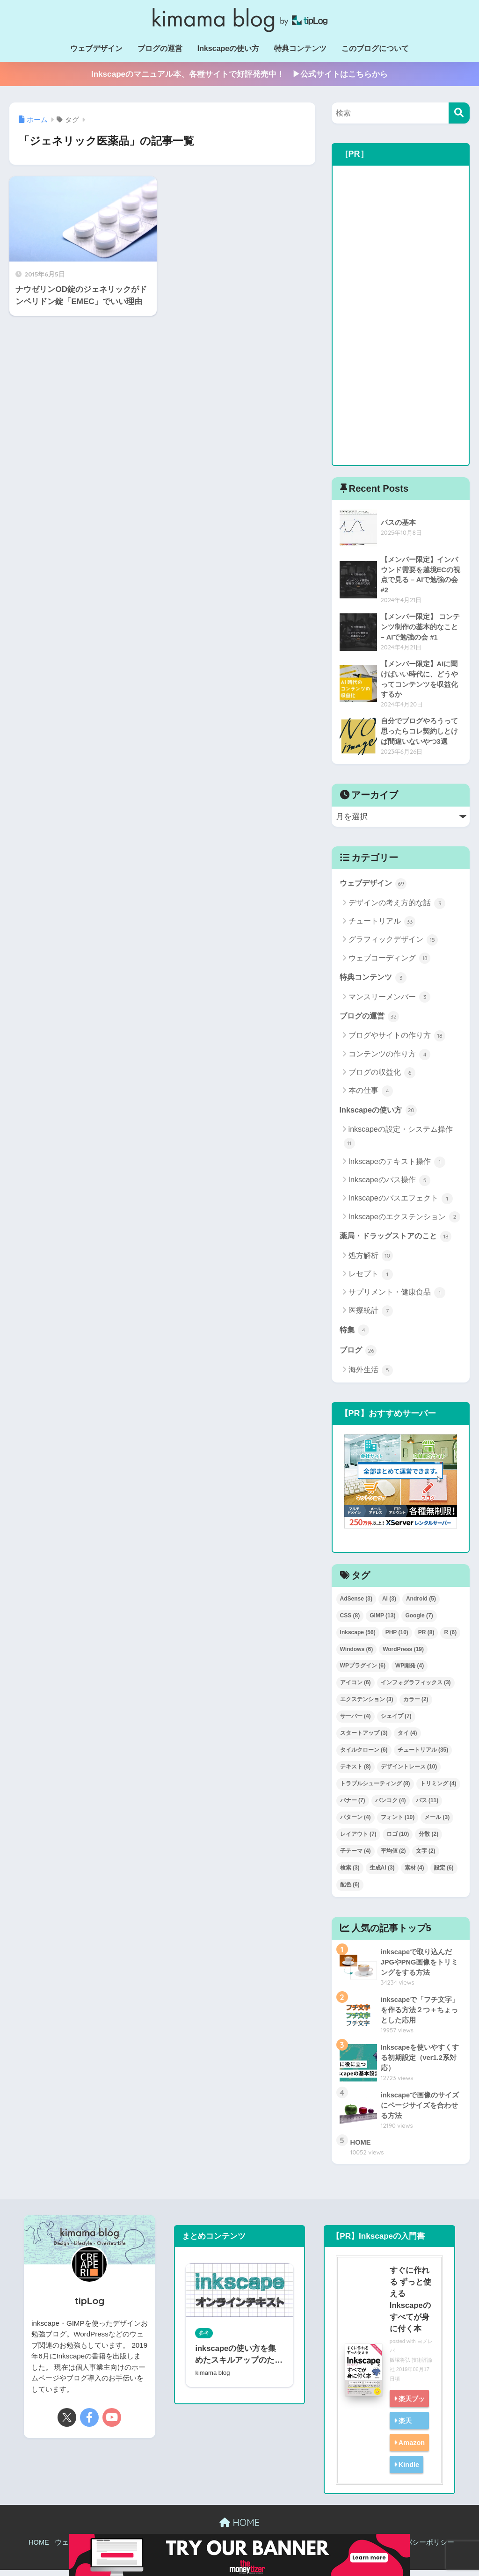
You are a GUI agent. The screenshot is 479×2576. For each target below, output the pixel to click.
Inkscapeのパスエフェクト (400, 1203)
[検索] (459, 113)
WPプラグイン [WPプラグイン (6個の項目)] (362, 1671)
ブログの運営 (160, 48)
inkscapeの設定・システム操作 (398, 1142)
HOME (239, 2529)
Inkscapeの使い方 (228, 48)
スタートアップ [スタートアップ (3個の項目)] (364, 1739)
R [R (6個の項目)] (450, 1638)
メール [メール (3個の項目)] (437, 1823)
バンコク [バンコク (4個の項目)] (390, 1806)
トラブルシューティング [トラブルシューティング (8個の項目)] (375, 1789)
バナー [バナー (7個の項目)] (352, 1806)
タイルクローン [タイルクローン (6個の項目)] (364, 1756)
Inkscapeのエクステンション (404, 1221)
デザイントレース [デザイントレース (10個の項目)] (409, 1772)
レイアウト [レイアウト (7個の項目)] (358, 1840)
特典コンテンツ (300, 48)
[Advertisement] (400, 315)
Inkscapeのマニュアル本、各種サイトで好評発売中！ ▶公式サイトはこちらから (239, 74)
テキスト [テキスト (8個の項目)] (355, 1772)
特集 (355, 1335)
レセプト (370, 1279)
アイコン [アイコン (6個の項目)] (355, 1688)
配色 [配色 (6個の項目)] (350, 1890)
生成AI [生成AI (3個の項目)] (382, 1873)
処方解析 (370, 1260)
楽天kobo (402, 2435)
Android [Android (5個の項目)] (421, 1604)
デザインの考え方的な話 (396, 906)
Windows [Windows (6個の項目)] (356, 1655)
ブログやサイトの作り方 (396, 1040)
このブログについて (375, 48)
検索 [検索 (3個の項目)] (350, 1873)
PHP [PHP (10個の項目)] (396, 1638)
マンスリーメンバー (389, 1000)
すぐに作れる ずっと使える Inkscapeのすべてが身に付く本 (410, 2305)
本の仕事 (370, 1095)
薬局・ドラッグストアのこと (399, 1240)
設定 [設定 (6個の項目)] (444, 1873)
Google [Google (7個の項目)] (419, 1621)
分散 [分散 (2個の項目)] (428, 1840)
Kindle (408, 2470)
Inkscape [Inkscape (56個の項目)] (358, 1638)
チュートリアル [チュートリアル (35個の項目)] (423, 1756)
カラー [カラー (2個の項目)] (415, 1705)
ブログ (359, 1356)
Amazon (411, 2448)
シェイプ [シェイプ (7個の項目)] (396, 1722)
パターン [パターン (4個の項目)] (355, 1823)
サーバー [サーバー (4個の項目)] (355, 1722)
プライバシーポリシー (419, 2549)
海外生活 (370, 1376)
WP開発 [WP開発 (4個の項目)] (409, 1671)
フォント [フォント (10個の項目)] (398, 1823)
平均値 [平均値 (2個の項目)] (393, 1857)
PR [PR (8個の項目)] (426, 1638)
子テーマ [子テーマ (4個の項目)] (355, 1857)
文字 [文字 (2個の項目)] (425, 1857)
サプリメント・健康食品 (396, 1297)
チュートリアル (381, 925)
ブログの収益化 (381, 1077)
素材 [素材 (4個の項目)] (414, 1873)
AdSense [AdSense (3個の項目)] (356, 1604)
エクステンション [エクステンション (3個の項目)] (366, 1705)
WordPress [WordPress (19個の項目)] (403, 1655)
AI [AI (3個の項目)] (389, 1604)
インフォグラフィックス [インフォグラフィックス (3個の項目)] (416, 1688)
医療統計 (370, 1316)
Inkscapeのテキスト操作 (396, 1166)
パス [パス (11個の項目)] (427, 1806)
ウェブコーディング (389, 961)
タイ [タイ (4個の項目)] (407, 1739)
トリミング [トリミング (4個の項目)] (438, 1789)
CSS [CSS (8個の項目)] (350, 1621)
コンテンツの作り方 (389, 1058)
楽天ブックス (406, 2413)
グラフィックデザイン (393, 943)
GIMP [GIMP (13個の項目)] (382, 1621)
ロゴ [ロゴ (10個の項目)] (397, 1840)
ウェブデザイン (96, 48)
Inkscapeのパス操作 (389, 1185)
